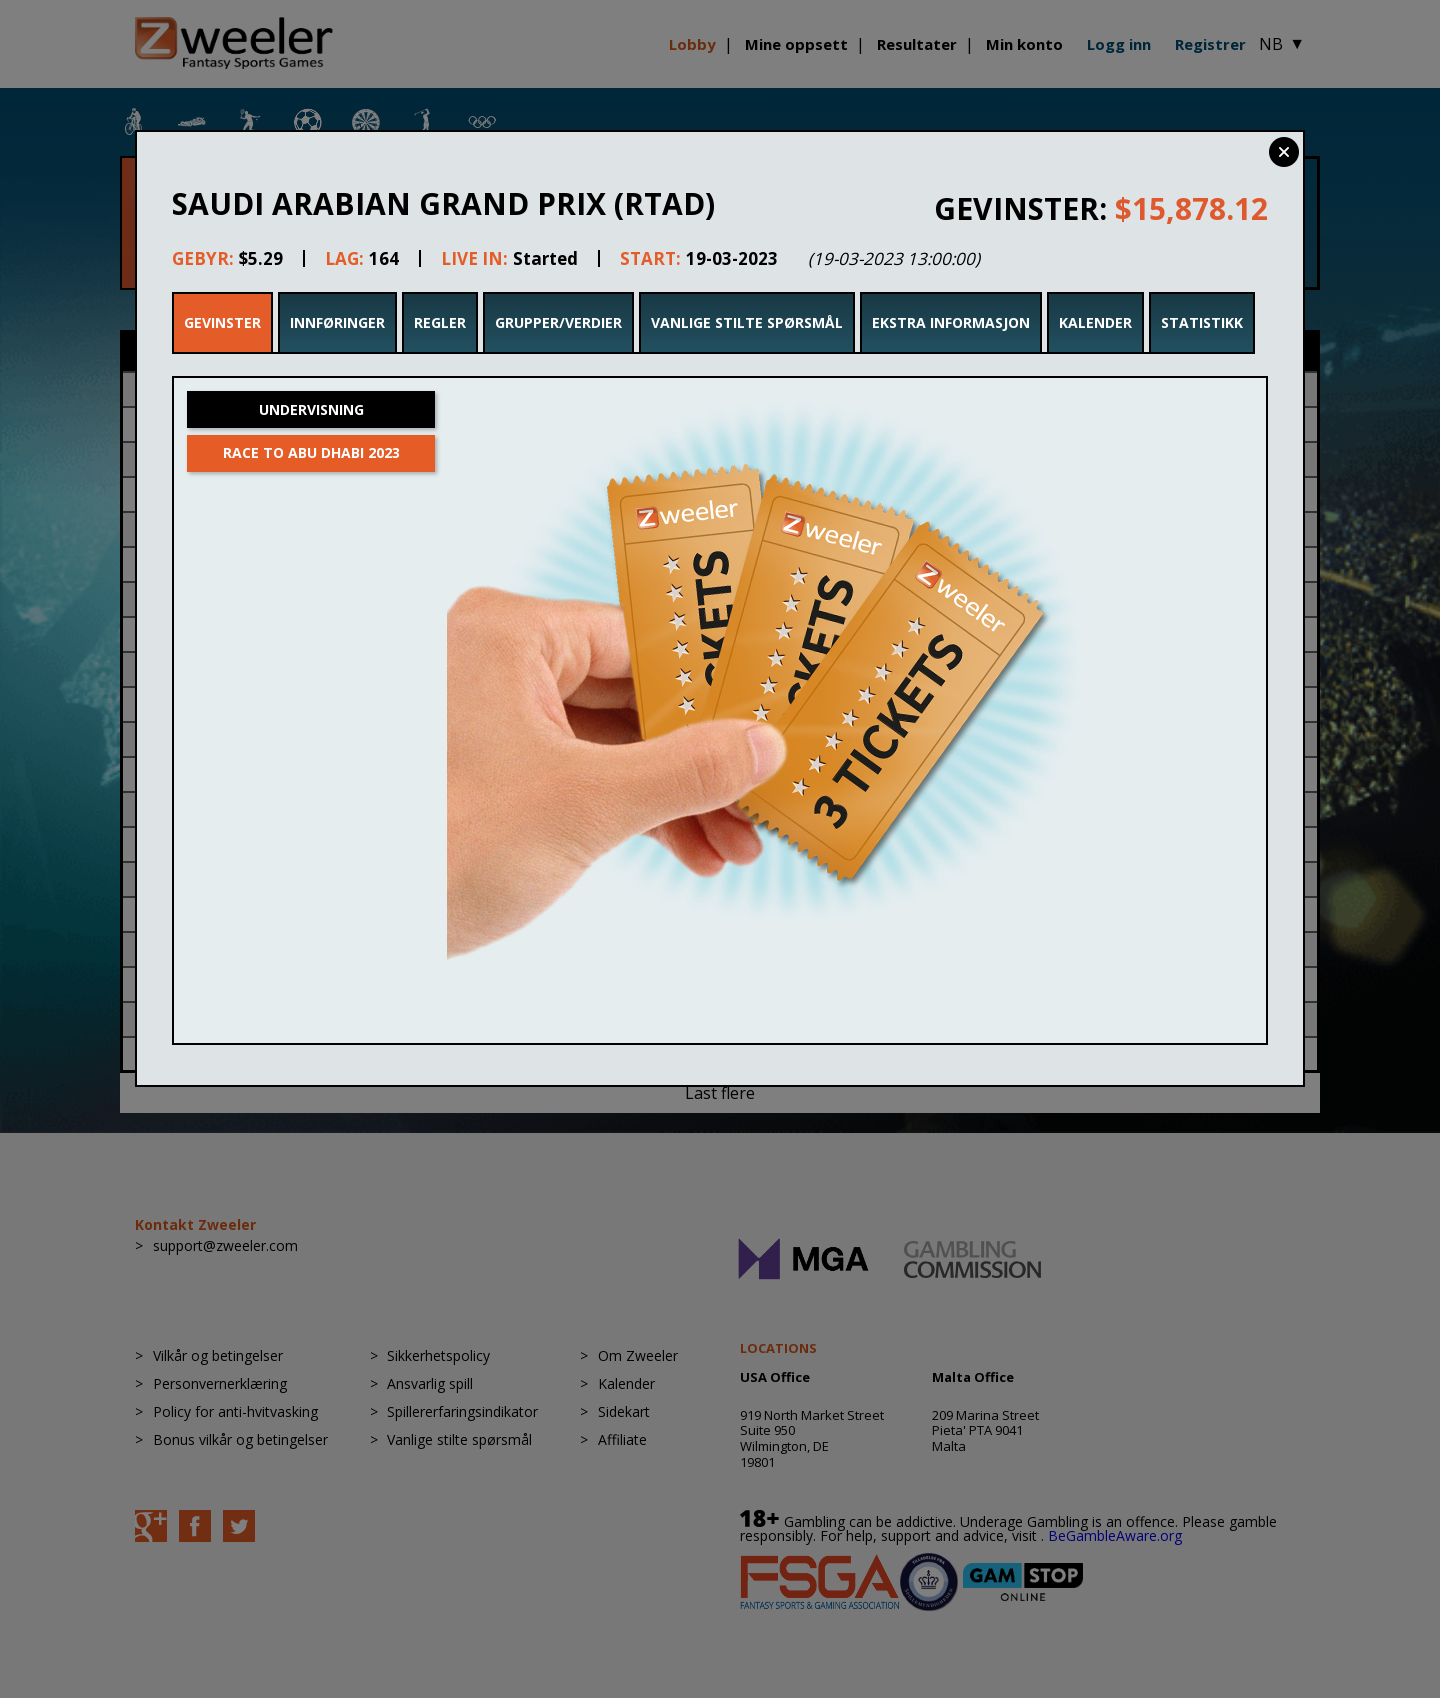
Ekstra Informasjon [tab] (951, 322)
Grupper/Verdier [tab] (558, 322)
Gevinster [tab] (222, 322)
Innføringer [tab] (337, 322)
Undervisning (311, 409)
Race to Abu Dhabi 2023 (311, 452)
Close (1284, 152)
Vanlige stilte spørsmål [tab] (747, 322)
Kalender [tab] (1095, 322)
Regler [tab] (440, 322)
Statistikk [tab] (1202, 322)
